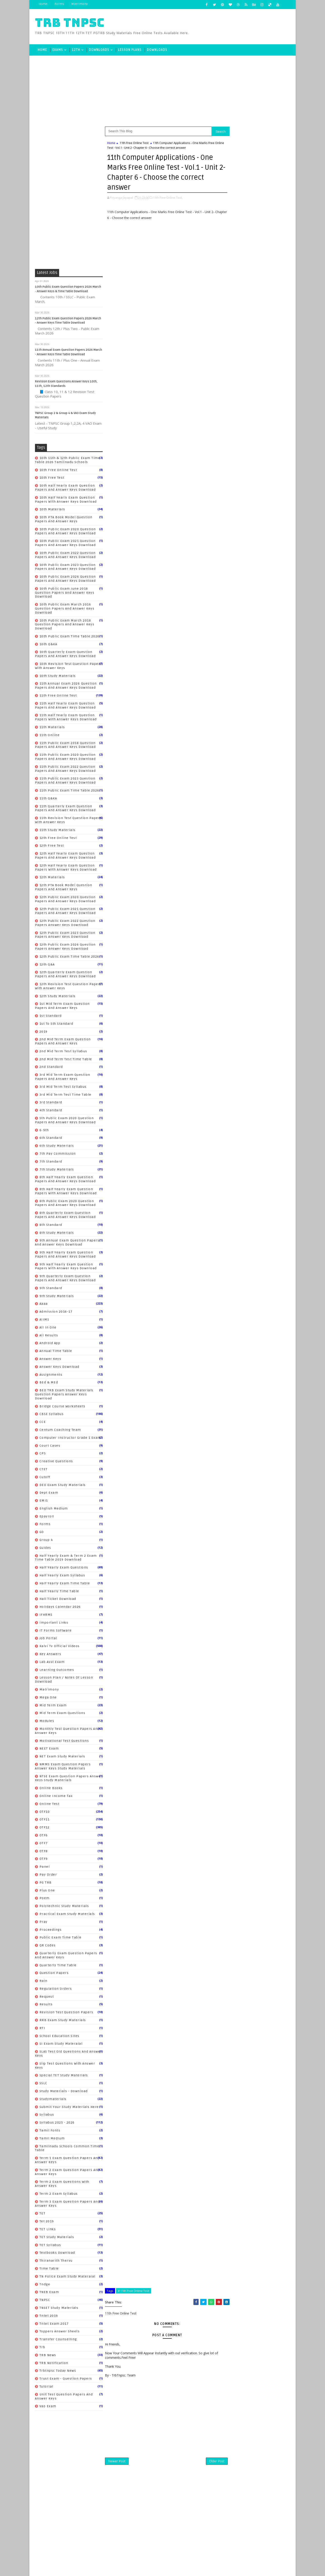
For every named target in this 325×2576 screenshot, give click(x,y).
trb (42, 2348)
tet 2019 (46, 2222)
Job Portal (48, 1639)
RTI (42, 2029)
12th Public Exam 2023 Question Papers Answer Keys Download (65, 936)
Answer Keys (50, 1360)
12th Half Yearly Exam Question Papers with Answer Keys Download (66, 868)
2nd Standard (51, 1068)
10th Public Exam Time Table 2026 (69, 637)
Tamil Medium (52, 2139)
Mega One (48, 1698)
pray (43, 1923)
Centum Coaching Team (60, 1431)
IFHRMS (46, 1616)
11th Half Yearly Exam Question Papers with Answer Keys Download (66, 718)
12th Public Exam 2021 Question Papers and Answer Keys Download (65, 912)
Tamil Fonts (49, 2131)
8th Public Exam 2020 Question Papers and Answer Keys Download (65, 1204)
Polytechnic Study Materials (64, 1907)
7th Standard (50, 1162)
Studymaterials (53, 2100)
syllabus (46, 2116)
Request (46, 1997)
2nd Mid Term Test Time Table (65, 1060)
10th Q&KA (48, 645)
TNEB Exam (49, 2293)
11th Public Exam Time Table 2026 (69, 791)
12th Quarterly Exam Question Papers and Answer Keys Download (65, 975)
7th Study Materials (56, 1170)
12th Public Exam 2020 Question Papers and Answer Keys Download (65, 900)
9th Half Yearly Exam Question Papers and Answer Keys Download (65, 1255)
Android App (49, 1344)
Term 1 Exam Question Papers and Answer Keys (251, 1662)
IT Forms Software (55, 1631)
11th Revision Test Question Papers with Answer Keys (253, 784)
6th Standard (50, 1139)
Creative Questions (56, 1462)
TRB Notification (53, 2364)
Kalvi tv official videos (59, 1647)
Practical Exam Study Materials (67, 1915)
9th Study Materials (56, 1297)
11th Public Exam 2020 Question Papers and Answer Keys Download (65, 758)
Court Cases (49, 1446)
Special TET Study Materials (63, 2076)
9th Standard (50, 1289)
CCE (42, 1423)
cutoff (44, 1478)
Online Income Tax (56, 1797)
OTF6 (43, 1836)
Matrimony (79, 4)
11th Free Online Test (58, 696)
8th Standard (50, 1226)
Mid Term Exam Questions (62, 1714)
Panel (44, 1868)
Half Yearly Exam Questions (63, 1569)
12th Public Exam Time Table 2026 (69, 957)
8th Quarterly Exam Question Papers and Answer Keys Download (65, 1216)
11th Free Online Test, (168, 198)
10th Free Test (51, 479)
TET (42, 2214)
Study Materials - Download (63, 2092)
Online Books (51, 1789)
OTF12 (44, 1828)
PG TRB (45, 1883)
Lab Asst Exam (52, 1663)
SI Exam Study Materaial (61, 2045)
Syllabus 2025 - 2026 (57, 2124)
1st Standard (50, 1017)
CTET (43, 1470)
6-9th (44, 1131)
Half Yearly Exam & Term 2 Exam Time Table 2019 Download (66, 1559)
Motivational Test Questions (64, 1742)
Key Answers (50, 1655)
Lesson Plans (130, 50)
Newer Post (116, 2462)
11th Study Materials (57, 831)
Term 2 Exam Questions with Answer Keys (253, 1682)
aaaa (43, 1305)
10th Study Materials (57, 677)
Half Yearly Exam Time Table (64, 1584)
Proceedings (50, 1931)
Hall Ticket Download (57, 1600)
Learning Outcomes (56, 1671)
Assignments (51, 1375)
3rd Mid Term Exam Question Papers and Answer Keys (62, 1078)
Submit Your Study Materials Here (69, 2108)
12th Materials (52, 878)
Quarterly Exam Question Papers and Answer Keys (254, 1522)
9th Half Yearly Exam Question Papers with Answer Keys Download (66, 1267)
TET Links (47, 2230)
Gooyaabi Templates (115, 2569)
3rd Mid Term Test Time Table (65, 1095)
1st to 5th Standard (56, 1025)
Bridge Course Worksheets (62, 1407)
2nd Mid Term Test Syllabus (63, 1052)
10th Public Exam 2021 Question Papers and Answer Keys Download (65, 544)
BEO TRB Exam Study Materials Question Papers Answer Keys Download (64, 1395)
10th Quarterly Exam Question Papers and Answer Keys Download (65, 655)
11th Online (49, 736)
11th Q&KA (48, 799)
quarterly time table (58, 1966)
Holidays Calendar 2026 (60, 1608)
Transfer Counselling (58, 2340)
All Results (48, 1336)
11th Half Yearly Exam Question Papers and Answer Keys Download (65, 706)
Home (43, 4)
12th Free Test (51, 847)
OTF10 (44, 1813)
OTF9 (43, 1860)
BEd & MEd (48, 1383)
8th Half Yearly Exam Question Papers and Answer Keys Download (65, 1180)
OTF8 (43, 1852)
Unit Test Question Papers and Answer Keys (255, 1814)
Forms (59, 4)
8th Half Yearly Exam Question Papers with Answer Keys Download (66, 1192)
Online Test (49, 1805)
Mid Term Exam (53, 1706)
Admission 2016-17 (56, 1312)
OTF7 (43, 1844)
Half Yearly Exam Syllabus (62, 1576)
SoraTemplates (63, 2569)
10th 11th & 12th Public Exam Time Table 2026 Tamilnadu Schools (67, 461)
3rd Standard (50, 1103)
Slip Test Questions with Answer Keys (255, 1600)
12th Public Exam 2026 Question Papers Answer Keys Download (65, 947)
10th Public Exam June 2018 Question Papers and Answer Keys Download (65, 594)
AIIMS (44, 1320)
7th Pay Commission (57, 1154)
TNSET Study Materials (59, 2309)
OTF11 (44, 1821)
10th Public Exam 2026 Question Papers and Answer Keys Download (65, 580)
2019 (43, 1032)
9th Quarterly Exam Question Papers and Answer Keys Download (65, 1279)
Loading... (162, 1268)
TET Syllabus (50, 2246)
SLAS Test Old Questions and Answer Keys (68, 2055)
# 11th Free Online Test (133, 2292)
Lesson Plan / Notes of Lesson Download (249, 1384)
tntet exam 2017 (54, 2324)
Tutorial (46, 2387)
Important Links (53, 1623)
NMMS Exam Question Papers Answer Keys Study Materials (63, 1767)
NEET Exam (49, 1750)
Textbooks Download (57, 2254)
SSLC (43, 2084)
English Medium (53, 1509)
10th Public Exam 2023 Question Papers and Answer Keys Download (65, 568)
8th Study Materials (56, 1234)
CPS (42, 1454)
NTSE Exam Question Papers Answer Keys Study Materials (68, 1779)
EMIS (43, 1501)
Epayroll (46, 1517)
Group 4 (46, 1541)
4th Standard (50, 1111)
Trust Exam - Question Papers (65, 2379)
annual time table (55, 1352)
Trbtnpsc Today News (57, 2372)
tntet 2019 (48, 2317)
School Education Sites (59, 2037)
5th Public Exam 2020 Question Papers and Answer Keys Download (65, 1121)
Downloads (99, 50)
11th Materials (52, 728)
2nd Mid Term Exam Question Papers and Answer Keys (63, 1042)
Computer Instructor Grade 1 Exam (70, 1439)
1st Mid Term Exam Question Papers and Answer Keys (62, 1007)
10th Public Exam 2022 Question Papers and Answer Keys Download (65, 556)
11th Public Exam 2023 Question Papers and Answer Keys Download (65, 782)
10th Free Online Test (58, 471)
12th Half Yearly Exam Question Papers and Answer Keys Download (65, 856)
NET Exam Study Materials (62, 1757)
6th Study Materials (56, 1147)
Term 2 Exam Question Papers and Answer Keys (251, 1672)
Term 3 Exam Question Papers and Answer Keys (251, 1700)
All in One (48, 1328)
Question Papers (54, 1974)
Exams (57, 50)
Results (46, 2005)
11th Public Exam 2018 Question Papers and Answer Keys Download (65, 746)
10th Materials (52, 510)
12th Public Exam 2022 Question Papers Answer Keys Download (65, 924)
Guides (45, 1549)
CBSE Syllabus (51, 1415)
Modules (46, 1722)
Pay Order (48, 1875)
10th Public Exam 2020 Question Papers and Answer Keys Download (65, 532)
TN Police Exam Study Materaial (67, 2277)
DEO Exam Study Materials (62, 1486)
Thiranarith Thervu (56, 2261)
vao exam (47, 2407)
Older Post (207, 2462)
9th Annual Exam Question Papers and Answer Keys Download (67, 1244)
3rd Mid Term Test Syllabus (63, 1088)
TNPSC (44, 2301)
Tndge (44, 2285)
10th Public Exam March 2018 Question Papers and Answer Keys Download (65, 625)
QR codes (47, 1946)
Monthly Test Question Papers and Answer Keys (252, 1417)
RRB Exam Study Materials (62, 2021)
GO (41, 1533)
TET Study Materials (56, 2238)
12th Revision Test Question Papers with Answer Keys (253, 931)
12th (76, 50)
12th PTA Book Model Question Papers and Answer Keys (63, 888)
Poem (44, 1899)
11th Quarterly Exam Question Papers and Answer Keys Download (65, 809)
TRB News (47, 2356)
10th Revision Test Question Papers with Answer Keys (253, 655)
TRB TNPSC (69, 23)
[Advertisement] (162, 91)
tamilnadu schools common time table (255, 1653)
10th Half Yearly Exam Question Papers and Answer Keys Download (65, 488)
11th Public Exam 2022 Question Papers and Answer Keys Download (65, 770)
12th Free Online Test (58, 839)
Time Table (49, 2269)
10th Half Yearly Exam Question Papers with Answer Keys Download (66, 500)
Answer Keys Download (59, 1368)
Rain (43, 1982)
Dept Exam (48, 1494)
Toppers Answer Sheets (59, 2332)
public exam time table (60, 1938)
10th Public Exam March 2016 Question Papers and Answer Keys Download (65, 609)
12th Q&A (47, 965)
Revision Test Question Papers (66, 2013)
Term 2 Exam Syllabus (58, 2195)
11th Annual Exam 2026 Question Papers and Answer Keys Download (66, 687)
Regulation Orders (55, 1990)
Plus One (47, 1891)
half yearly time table (59, 1592)
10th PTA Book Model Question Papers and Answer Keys (64, 520)
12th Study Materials (57, 997)
